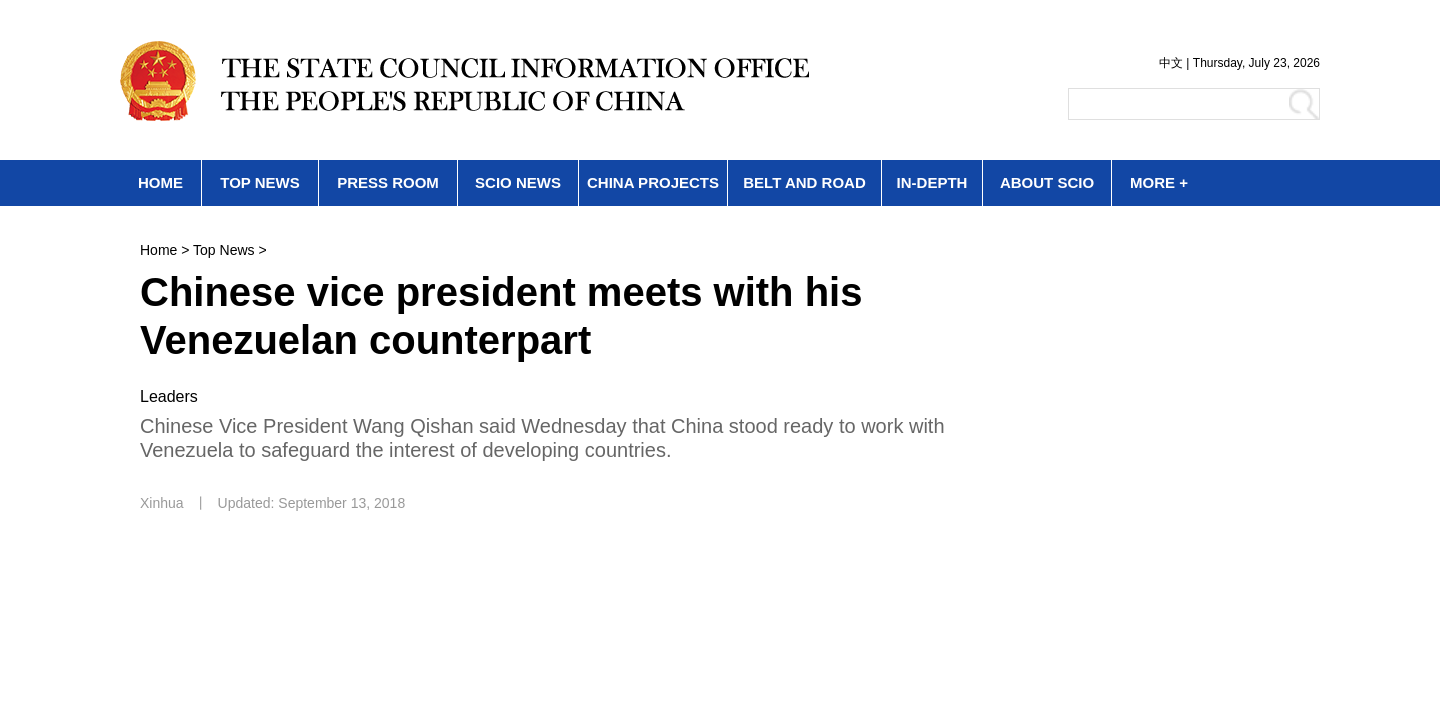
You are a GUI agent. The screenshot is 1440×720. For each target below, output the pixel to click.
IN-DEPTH (932, 182)
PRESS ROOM (388, 182)
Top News (223, 250)
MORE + (1159, 182)
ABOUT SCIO (1047, 182)
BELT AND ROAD (804, 182)
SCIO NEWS (518, 182)
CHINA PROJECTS (653, 182)
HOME (160, 182)
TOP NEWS (259, 182)
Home (158, 250)
